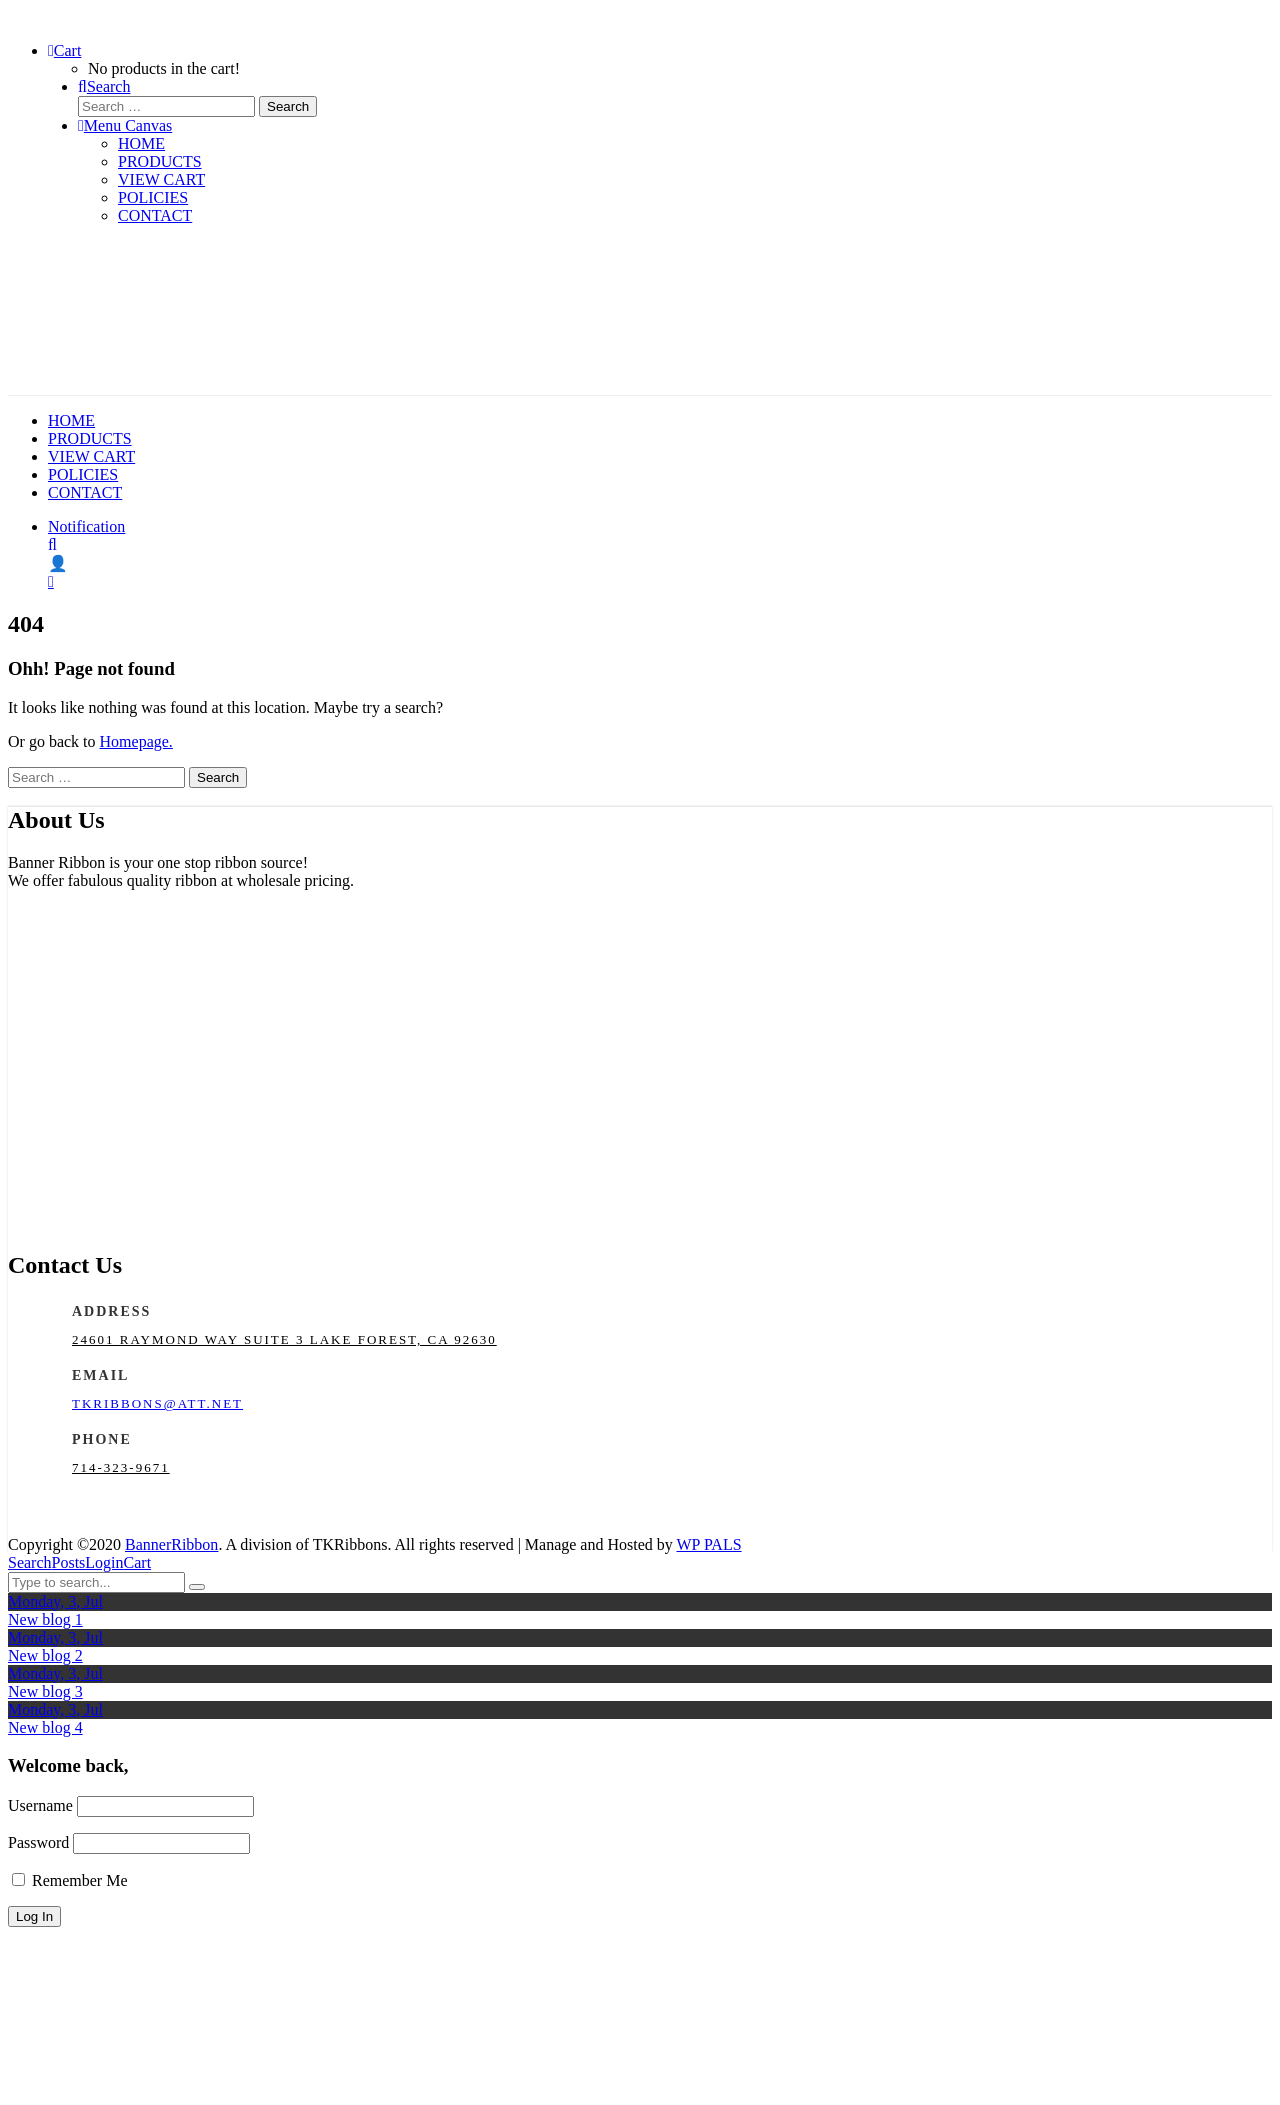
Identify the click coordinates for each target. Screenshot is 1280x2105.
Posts (69, 1562)
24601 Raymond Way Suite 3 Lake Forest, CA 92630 (284, 1339)
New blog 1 (45, 1619)
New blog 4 (45, 1727)
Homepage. (136, 741)
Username (40, 1805)
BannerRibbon (171, 1544)
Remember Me (70, 1880)
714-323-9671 (121, 1467)
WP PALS (709, 1544)
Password (38, 1842)
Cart (138, 1562)
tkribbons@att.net (157, 1403)
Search (30, 1562)
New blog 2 (45, 1655)
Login (104, 1562)
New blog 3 (45, 1691)
